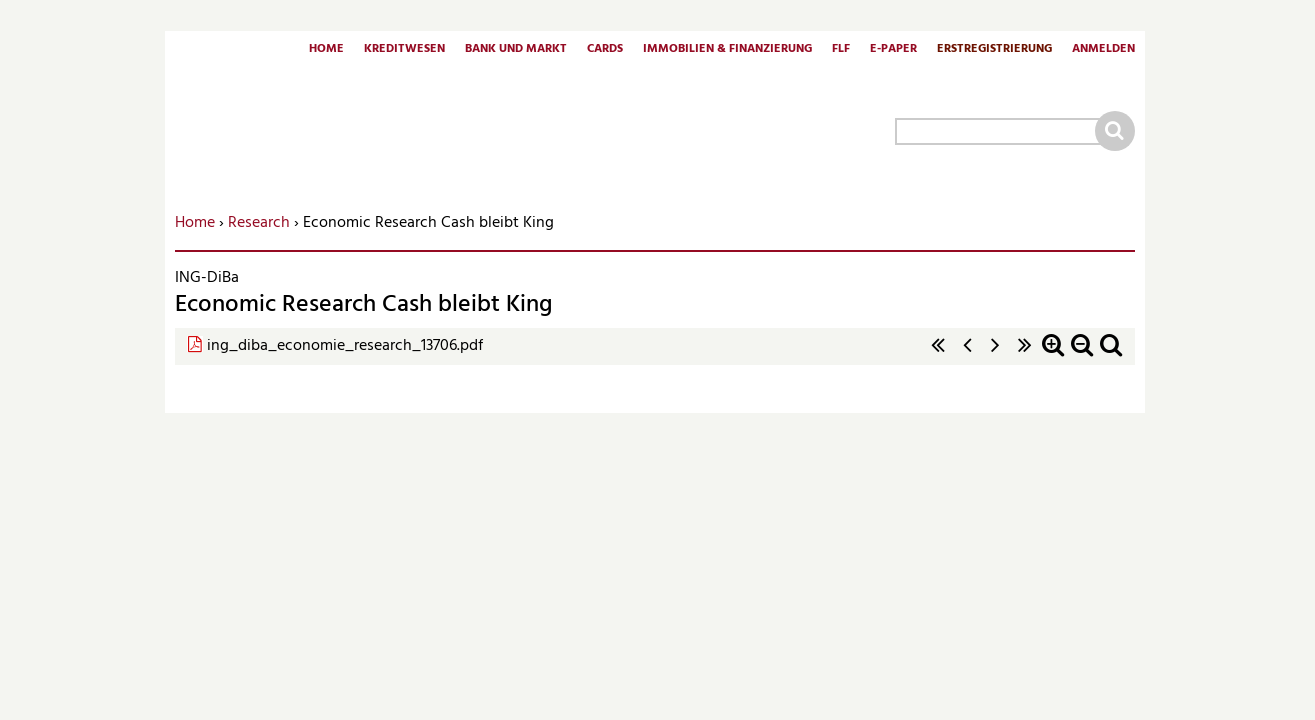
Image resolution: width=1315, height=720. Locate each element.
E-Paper (893, 50)
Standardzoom (1111, 355)
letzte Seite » (1025, 355)
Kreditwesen (404, 50)
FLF (841, 50)
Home (326, 50)
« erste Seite (938, 355)
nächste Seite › (996, 355)
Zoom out (1082, 355)
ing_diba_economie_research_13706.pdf (345, 346)
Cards (605, 50)
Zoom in (1053, 355)
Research (259, 223)
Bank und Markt (516, 50)
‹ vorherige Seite (967, 355)
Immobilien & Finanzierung (727, 50)
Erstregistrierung (994, 50)
